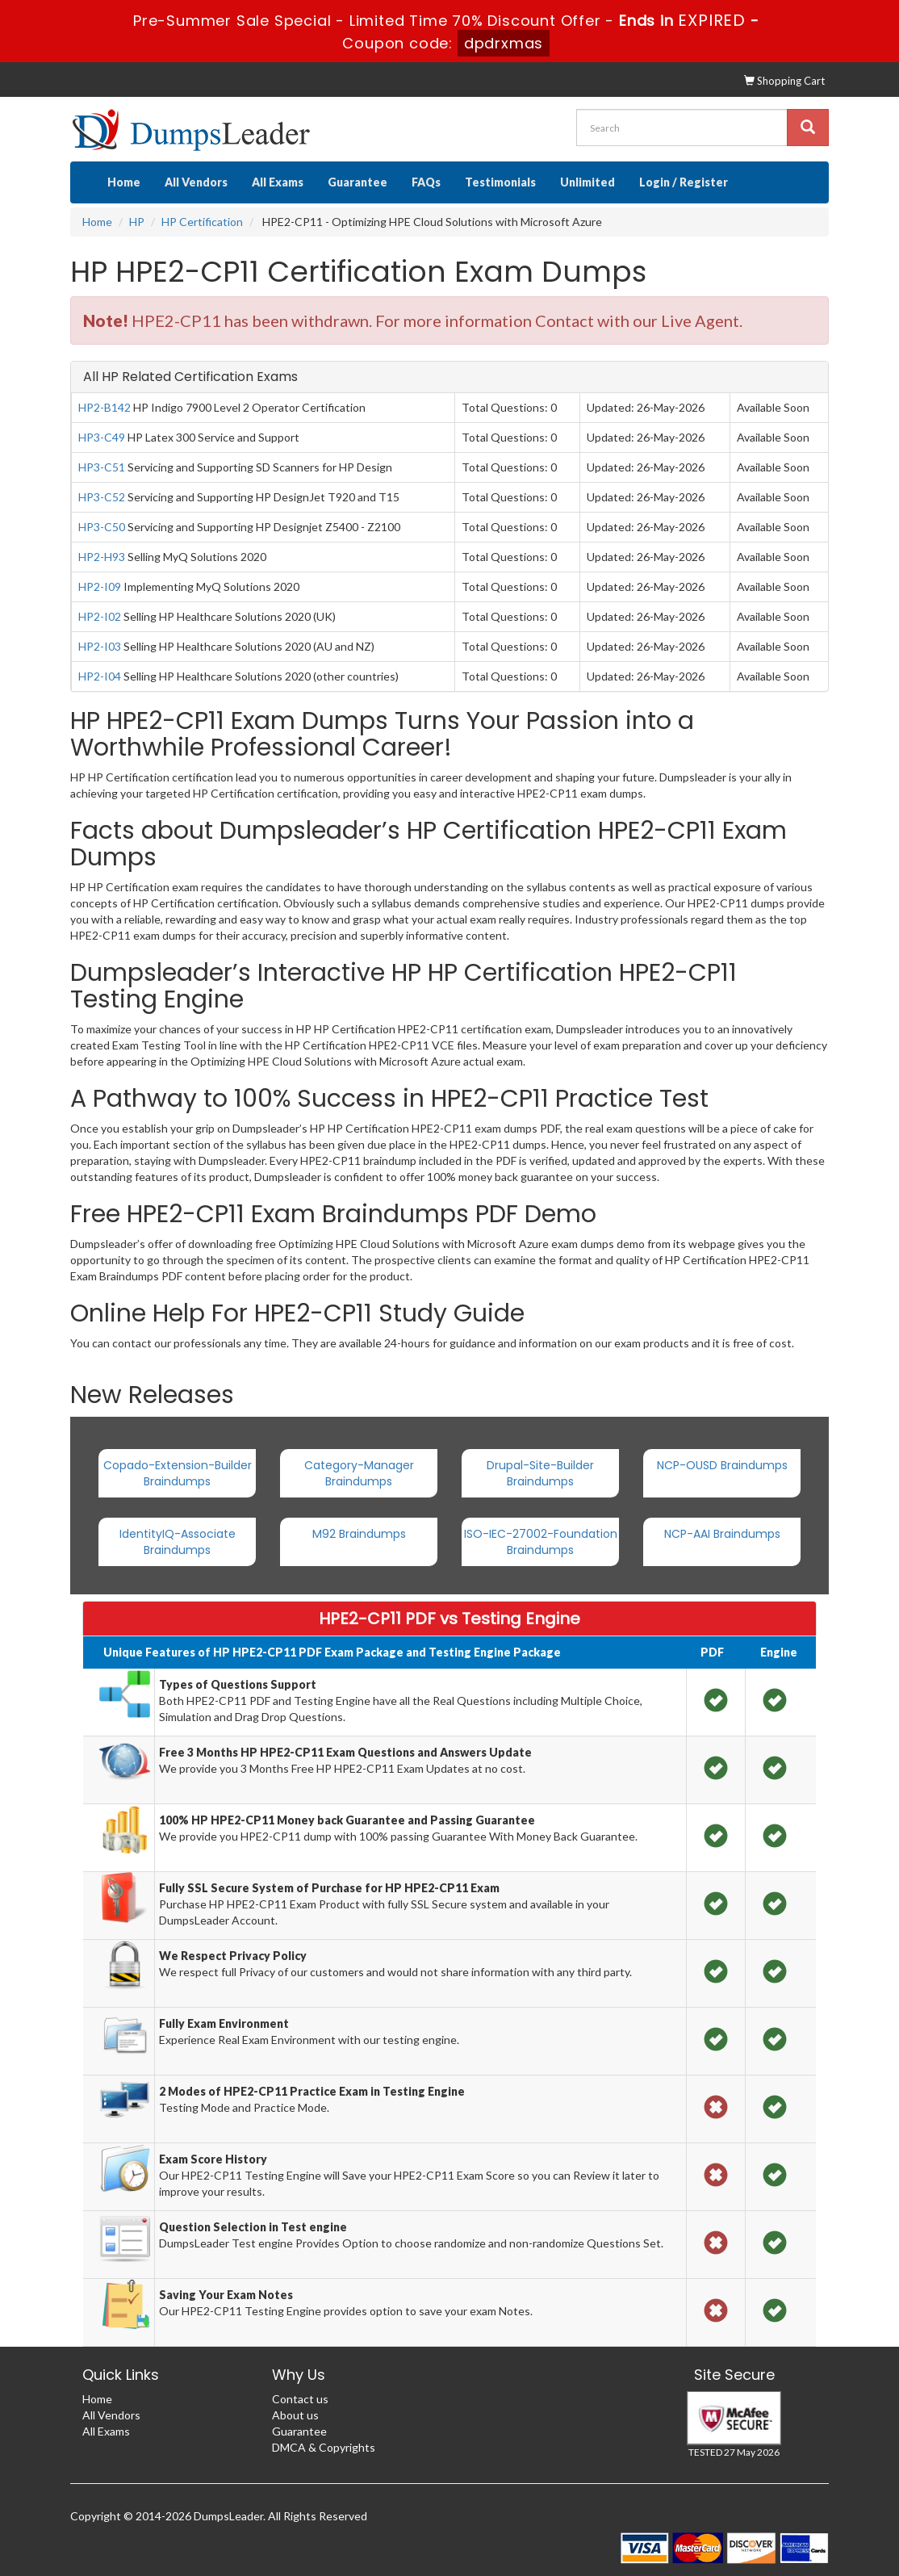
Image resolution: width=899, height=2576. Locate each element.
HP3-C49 (101, 437)
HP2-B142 (104, 407)
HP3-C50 (101, 527)
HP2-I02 (99, 616)
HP (136, 221)
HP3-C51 (101, 467)
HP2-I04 (99, 676)
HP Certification (202, 221)
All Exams (277, 182)
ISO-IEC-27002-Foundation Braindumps (540, 1542)
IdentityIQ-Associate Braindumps (177, 1542)
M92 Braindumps (359, 1534)
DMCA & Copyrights (323, 2447)
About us (295, 2415)
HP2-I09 (99, 586)
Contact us (300, 2399)
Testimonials (500, 182)
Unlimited (587, 182)
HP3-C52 (101, 497)
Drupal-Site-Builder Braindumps (540, 1473)
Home (123, 182)
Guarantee (357, 182)
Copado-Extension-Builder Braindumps (177, 1473)
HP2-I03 (99, 646)
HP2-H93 (101, 556)
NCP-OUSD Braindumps (722, 1465)
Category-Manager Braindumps (359, 1473)
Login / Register (683, 182)
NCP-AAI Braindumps (722, 1534)
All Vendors (196, 182)
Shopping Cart (784, 80)
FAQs (426, 182)
